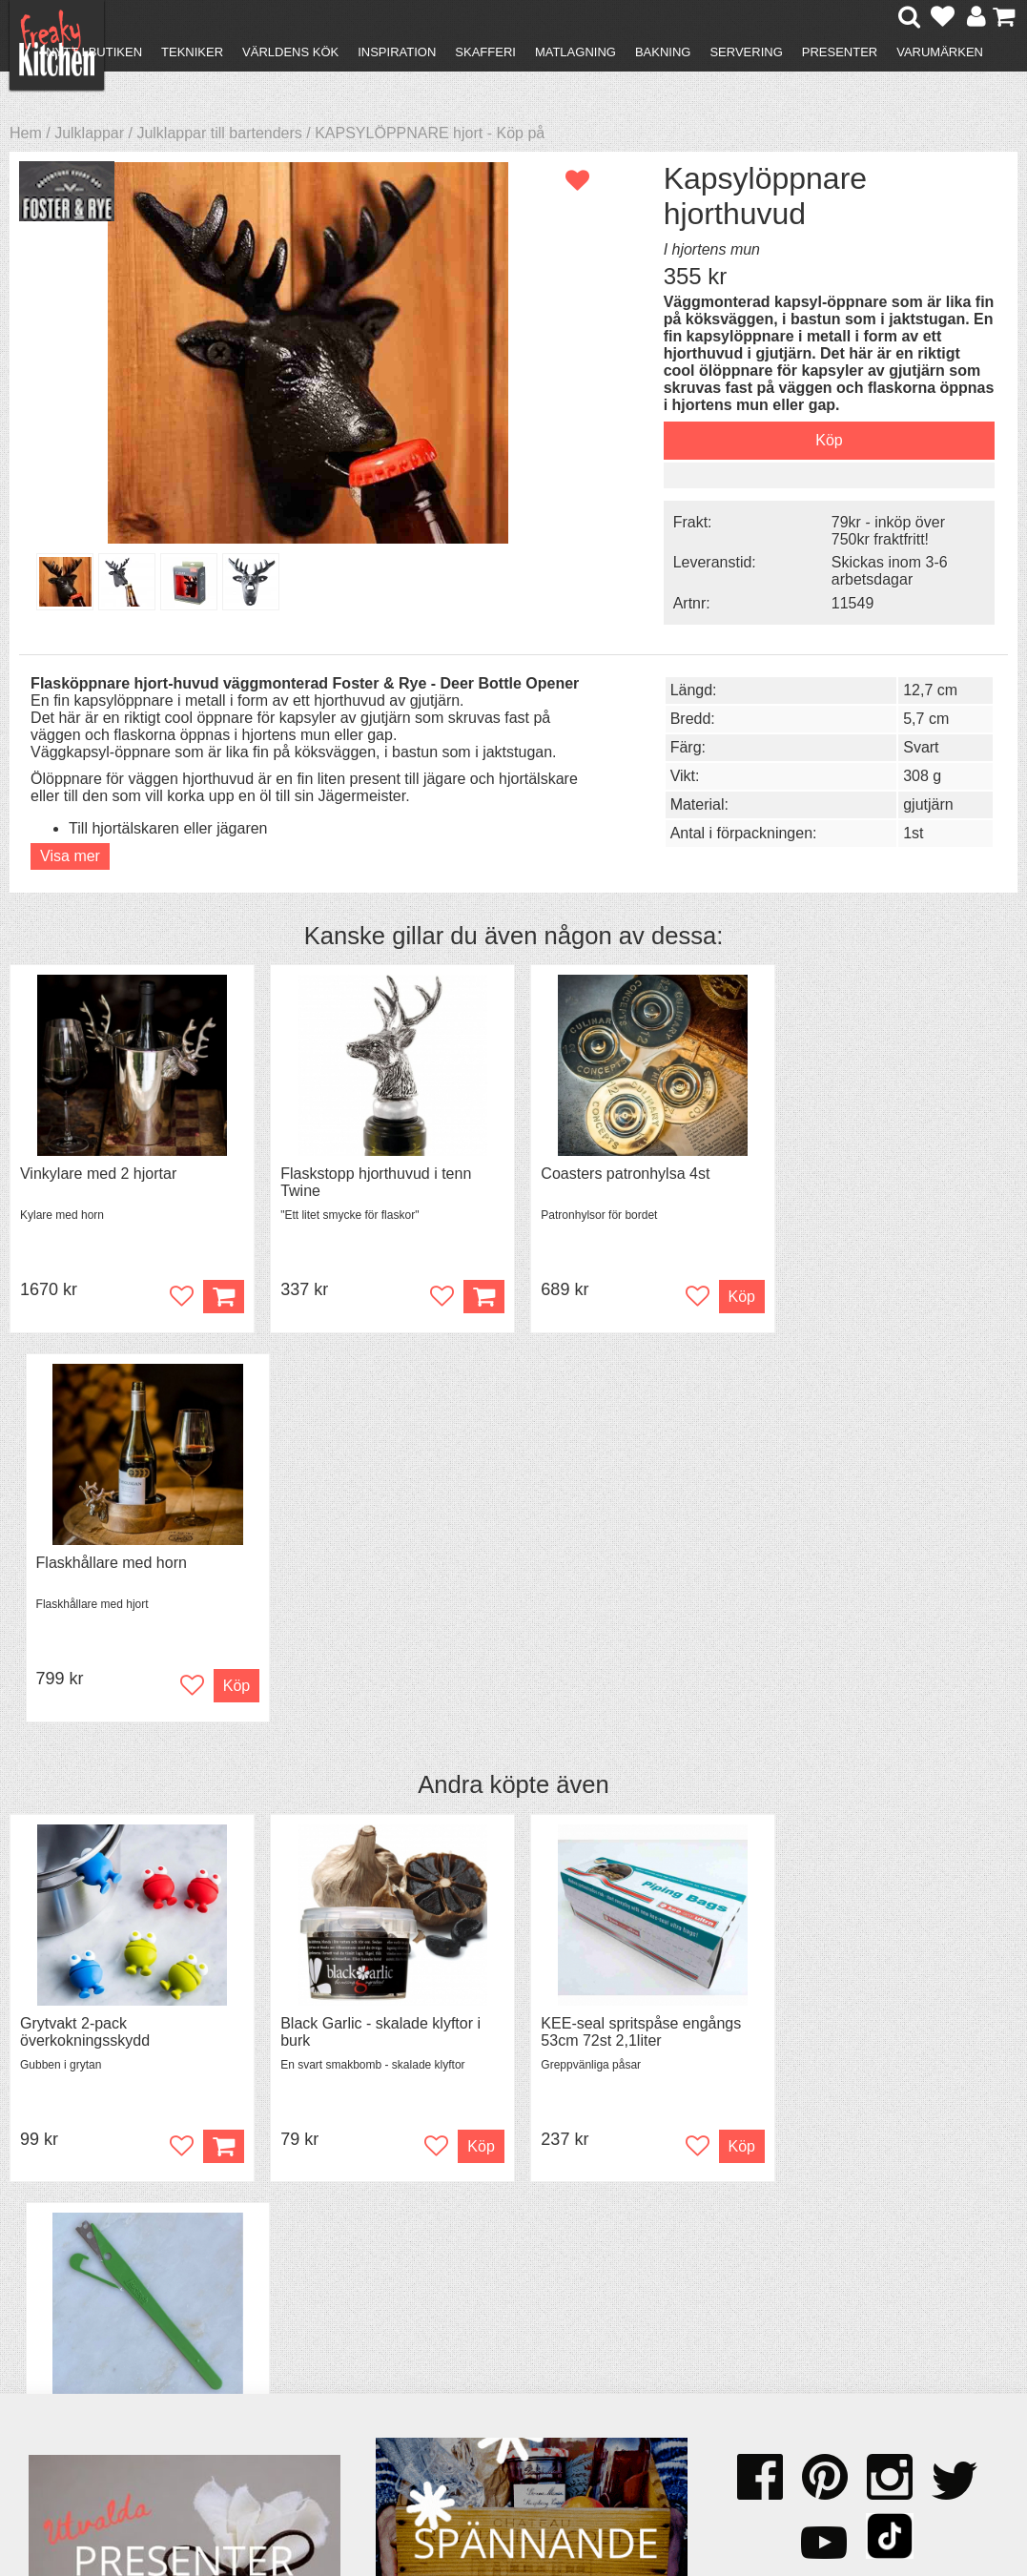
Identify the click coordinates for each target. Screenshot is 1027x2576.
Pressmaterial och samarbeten (518, 2320)
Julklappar (89, 133)
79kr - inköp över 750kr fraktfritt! (875, 529)
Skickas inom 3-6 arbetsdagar (876, 570)
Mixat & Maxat (318, 2326)
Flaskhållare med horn (863, 1172)
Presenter (839, 52)
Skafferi (485, 52)
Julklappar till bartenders (218, 133)
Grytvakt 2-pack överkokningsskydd (85, 1642)
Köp (217, 1756)
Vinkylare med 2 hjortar (98, 1172)
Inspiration (397, 52)
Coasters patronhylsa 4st (616, 1172)
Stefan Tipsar (314, 2344)
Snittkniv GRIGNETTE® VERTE (896, 1633)
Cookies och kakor (520, 2346)
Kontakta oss (82, 2292)
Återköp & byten (92, 2326)
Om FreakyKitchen (520, 2294)
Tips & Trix (305, 2309)
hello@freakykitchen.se (441, 2502)
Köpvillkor (71, 2309)
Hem (26, 133)
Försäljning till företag (110, 2344)
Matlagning (575, 52)
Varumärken (939, 52)
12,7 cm (915, 688)
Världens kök (290, 52)
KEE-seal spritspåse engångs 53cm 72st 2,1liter (632, 1642)
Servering (745, 52)
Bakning (663, 52)
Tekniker (192, 52)
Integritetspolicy (91, 2361)
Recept (294, 2292)
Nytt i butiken (94, 52)
